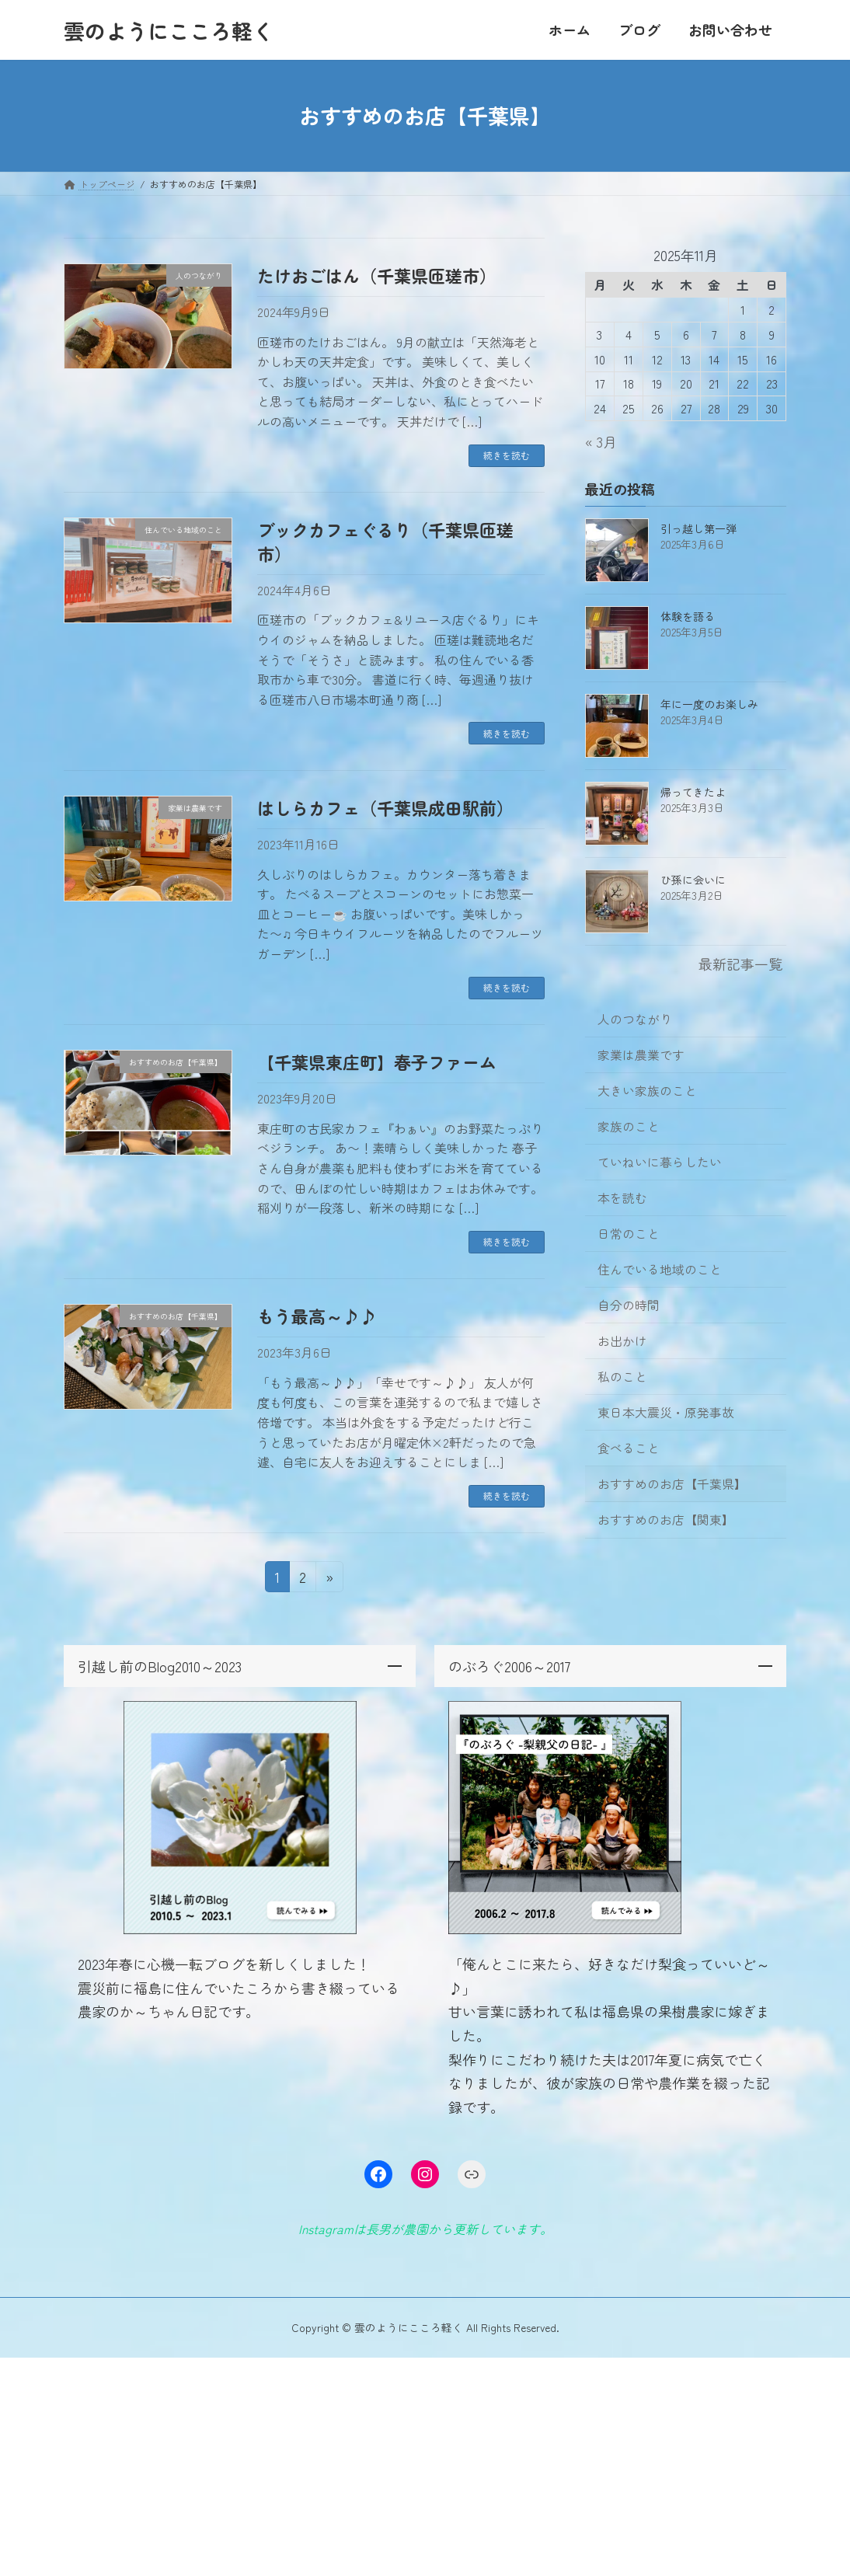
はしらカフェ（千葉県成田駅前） (385, 807)
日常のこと (628, 1234)
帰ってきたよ (693, 792)
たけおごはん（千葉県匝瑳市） (376, 275)
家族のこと (628, 1126)
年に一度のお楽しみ (709, 704)
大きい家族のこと (647, 1091)
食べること (628, 1448)
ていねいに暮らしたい (659, 1162)
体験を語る (687, 616)
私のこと (622, 1377)
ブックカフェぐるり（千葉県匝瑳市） (385, 541)
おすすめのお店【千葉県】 (672, 1484)
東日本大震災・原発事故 (665, 1412)
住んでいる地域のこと (659, 1269)
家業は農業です (641, 1055)
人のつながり (634, 1019)
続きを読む (506, 455)
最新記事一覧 (740, 963)
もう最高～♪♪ (317, 1315)
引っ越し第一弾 (698, 528)
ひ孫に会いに (693, 879)
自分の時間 (628, 1305)
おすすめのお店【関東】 (665, 1520)
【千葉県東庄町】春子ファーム (376, 1061)
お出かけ (622, 1341)
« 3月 (601, 441)
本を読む (622, 1198)
